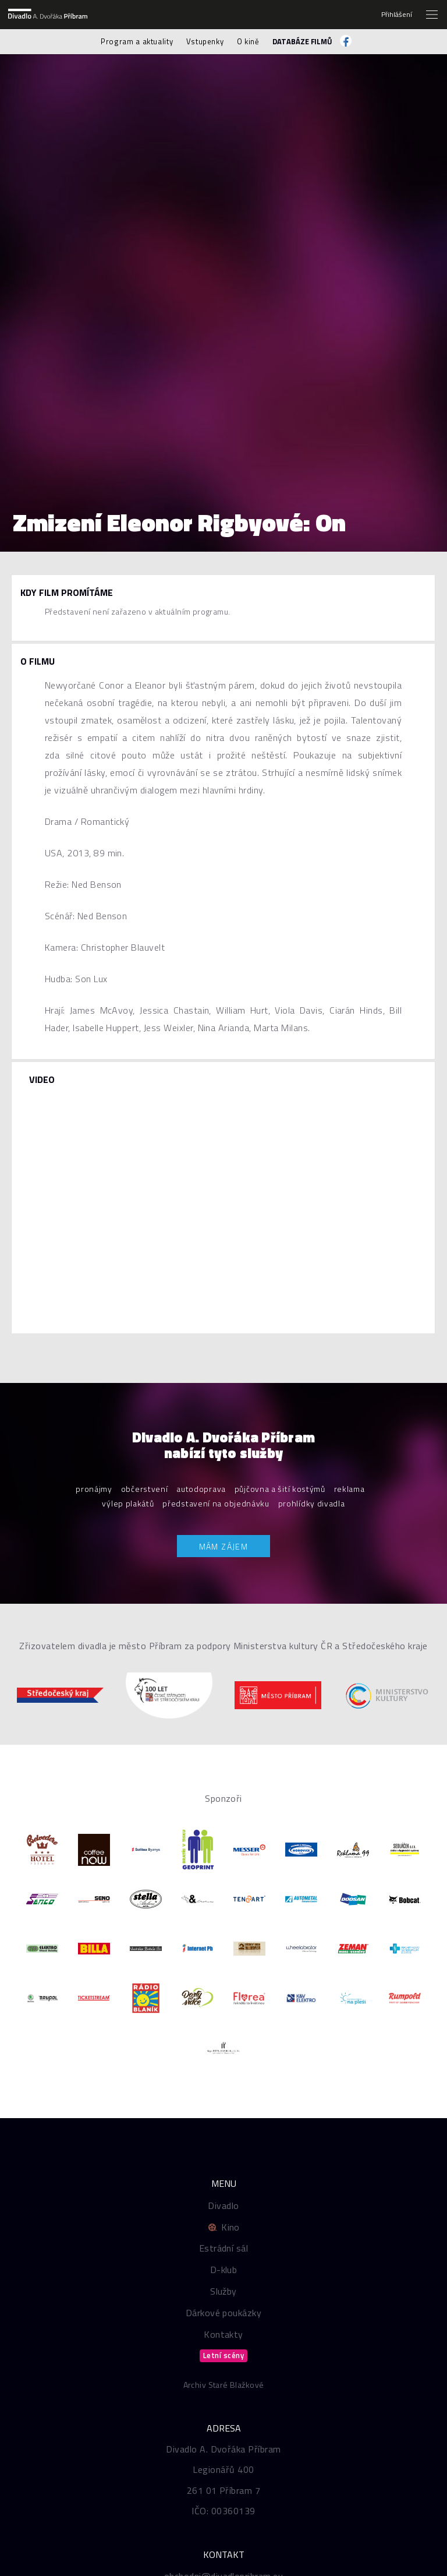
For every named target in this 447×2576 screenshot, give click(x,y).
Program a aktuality (137, 41)
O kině (248, 41)
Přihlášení (396, 14)
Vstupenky (205, 41)
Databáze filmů (302, 41)
